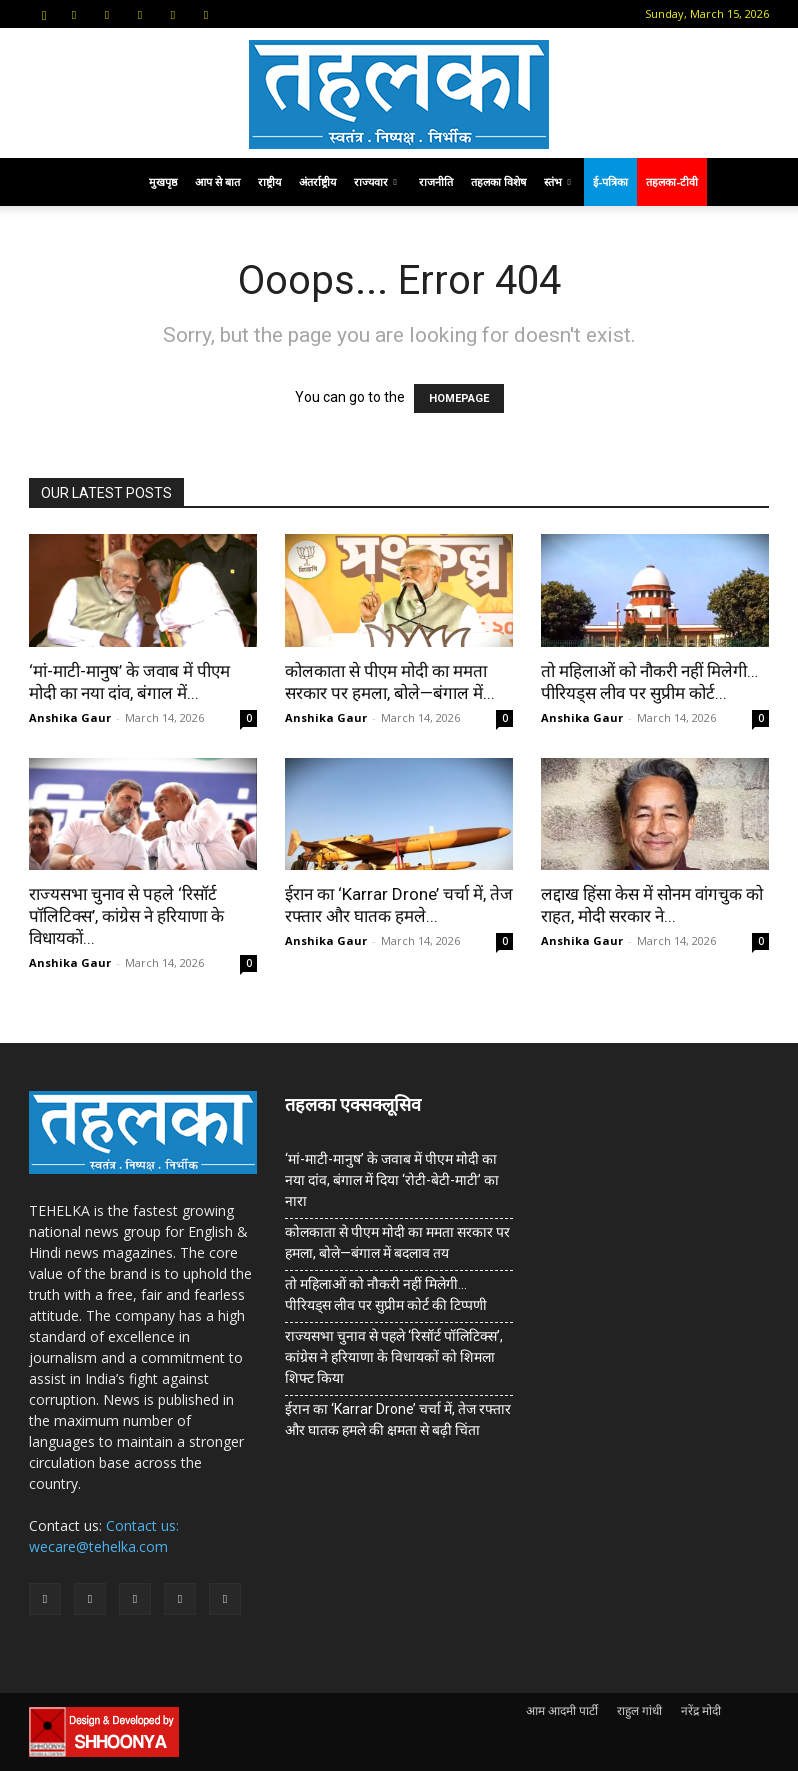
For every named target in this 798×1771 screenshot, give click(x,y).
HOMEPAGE (459, 398)
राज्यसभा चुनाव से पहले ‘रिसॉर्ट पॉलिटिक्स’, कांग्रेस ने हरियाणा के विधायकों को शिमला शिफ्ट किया (394, 1357)
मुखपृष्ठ (163, 181)
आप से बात (217, 181)
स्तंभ (557, 181)
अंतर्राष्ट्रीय (317, 181)
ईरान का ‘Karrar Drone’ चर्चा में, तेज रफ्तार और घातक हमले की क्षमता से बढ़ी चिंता (398, 1419)
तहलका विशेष (498, 181)
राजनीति (436, 181)
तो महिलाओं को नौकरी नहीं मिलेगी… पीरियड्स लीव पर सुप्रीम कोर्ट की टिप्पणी (386, 1294)
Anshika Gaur (70, 717)
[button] (44, 13)
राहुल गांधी (639, 1710)
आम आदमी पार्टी (562, 1710)
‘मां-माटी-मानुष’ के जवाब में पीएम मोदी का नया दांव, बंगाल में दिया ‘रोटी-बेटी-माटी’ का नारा (392, 1180)
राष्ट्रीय (269, 181)
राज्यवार (375, 181)
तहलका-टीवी (672, 181)
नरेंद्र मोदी (701, 1710)
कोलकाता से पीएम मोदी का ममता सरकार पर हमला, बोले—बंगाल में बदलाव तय (397, 1242)
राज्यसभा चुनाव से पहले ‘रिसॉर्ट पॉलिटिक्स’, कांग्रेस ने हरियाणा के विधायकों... (126, 916)
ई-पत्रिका (610, 181)
